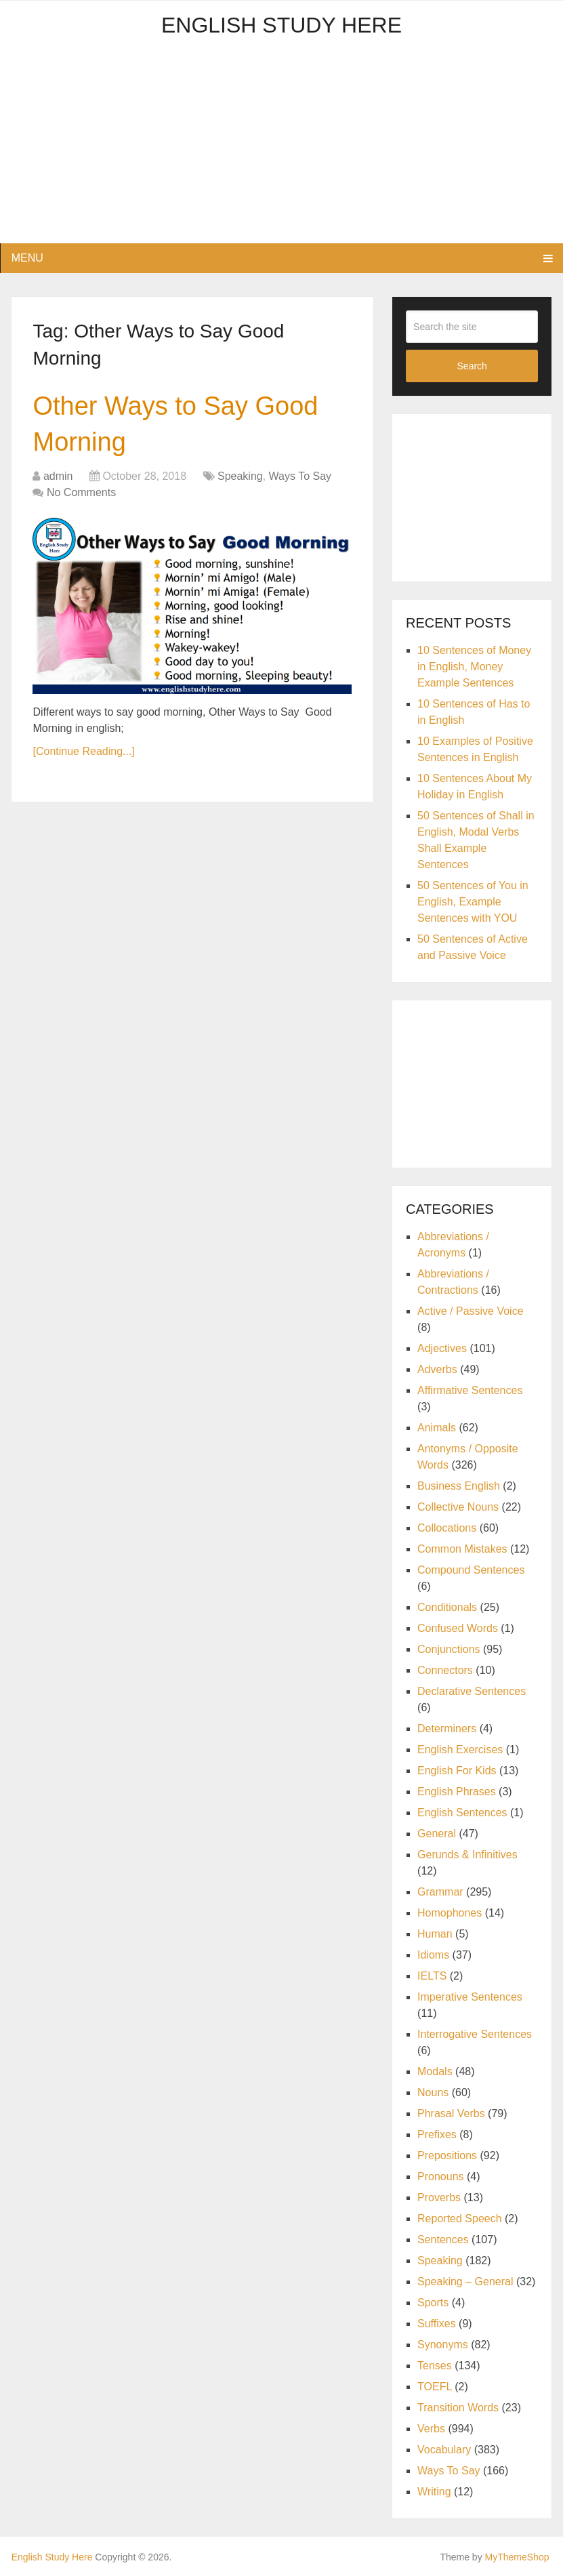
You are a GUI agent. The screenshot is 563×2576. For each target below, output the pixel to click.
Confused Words (457, 1628)
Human (435, 1934)
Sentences (443, 2239)
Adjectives (442, 1348)
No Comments (81, 492)
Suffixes (436, 2323)
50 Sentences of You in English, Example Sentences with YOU (472, 902)
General (436, 1833)
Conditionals (447, 1607)
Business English (458, 1486)
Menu (27, 258)
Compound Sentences (470, 1570)
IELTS (431, 1976)
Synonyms (442, 2344)
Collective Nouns (458, 1507)
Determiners (446, 1728)
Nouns (433, 2092)
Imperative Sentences (469, 1997)
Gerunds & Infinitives (467, 1854)
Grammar (440, 1892)
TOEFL (434, 2386)
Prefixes (437, 2134)
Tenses (434, 2365)
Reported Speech (459, 2218)
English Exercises (460, 1749)
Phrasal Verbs (451, 2113)
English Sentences (462, 1812)
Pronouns (440, 2176)
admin (58, 476)
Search (472, 366)
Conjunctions (448, 1649)
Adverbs (437, 1369)
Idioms (433, 1955)
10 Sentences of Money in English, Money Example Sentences (474, 667)
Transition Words (458, 2407)
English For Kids (457, 1770)
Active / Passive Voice (470, 1311)
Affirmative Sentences (469, 1390)
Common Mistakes (462, 1549)
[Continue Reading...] (83, 751)
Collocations (446, 1528)
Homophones (449, 1913)
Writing (434, 2491)
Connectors (445, 1670)
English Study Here (281, 25)
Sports (433, 2302)
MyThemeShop (517, 2557)
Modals (435, 2071)
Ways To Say (300, 476)
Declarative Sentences (471, 1691)
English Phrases (456, 1791)
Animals (436, 1427)
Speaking (240, 476)
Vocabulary (444, 2449)
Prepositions (447, 2155)
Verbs (431, 2428)
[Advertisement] (282, 148)
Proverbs (439, 2197)
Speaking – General (465, 2281)
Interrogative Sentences (474, 2034)
